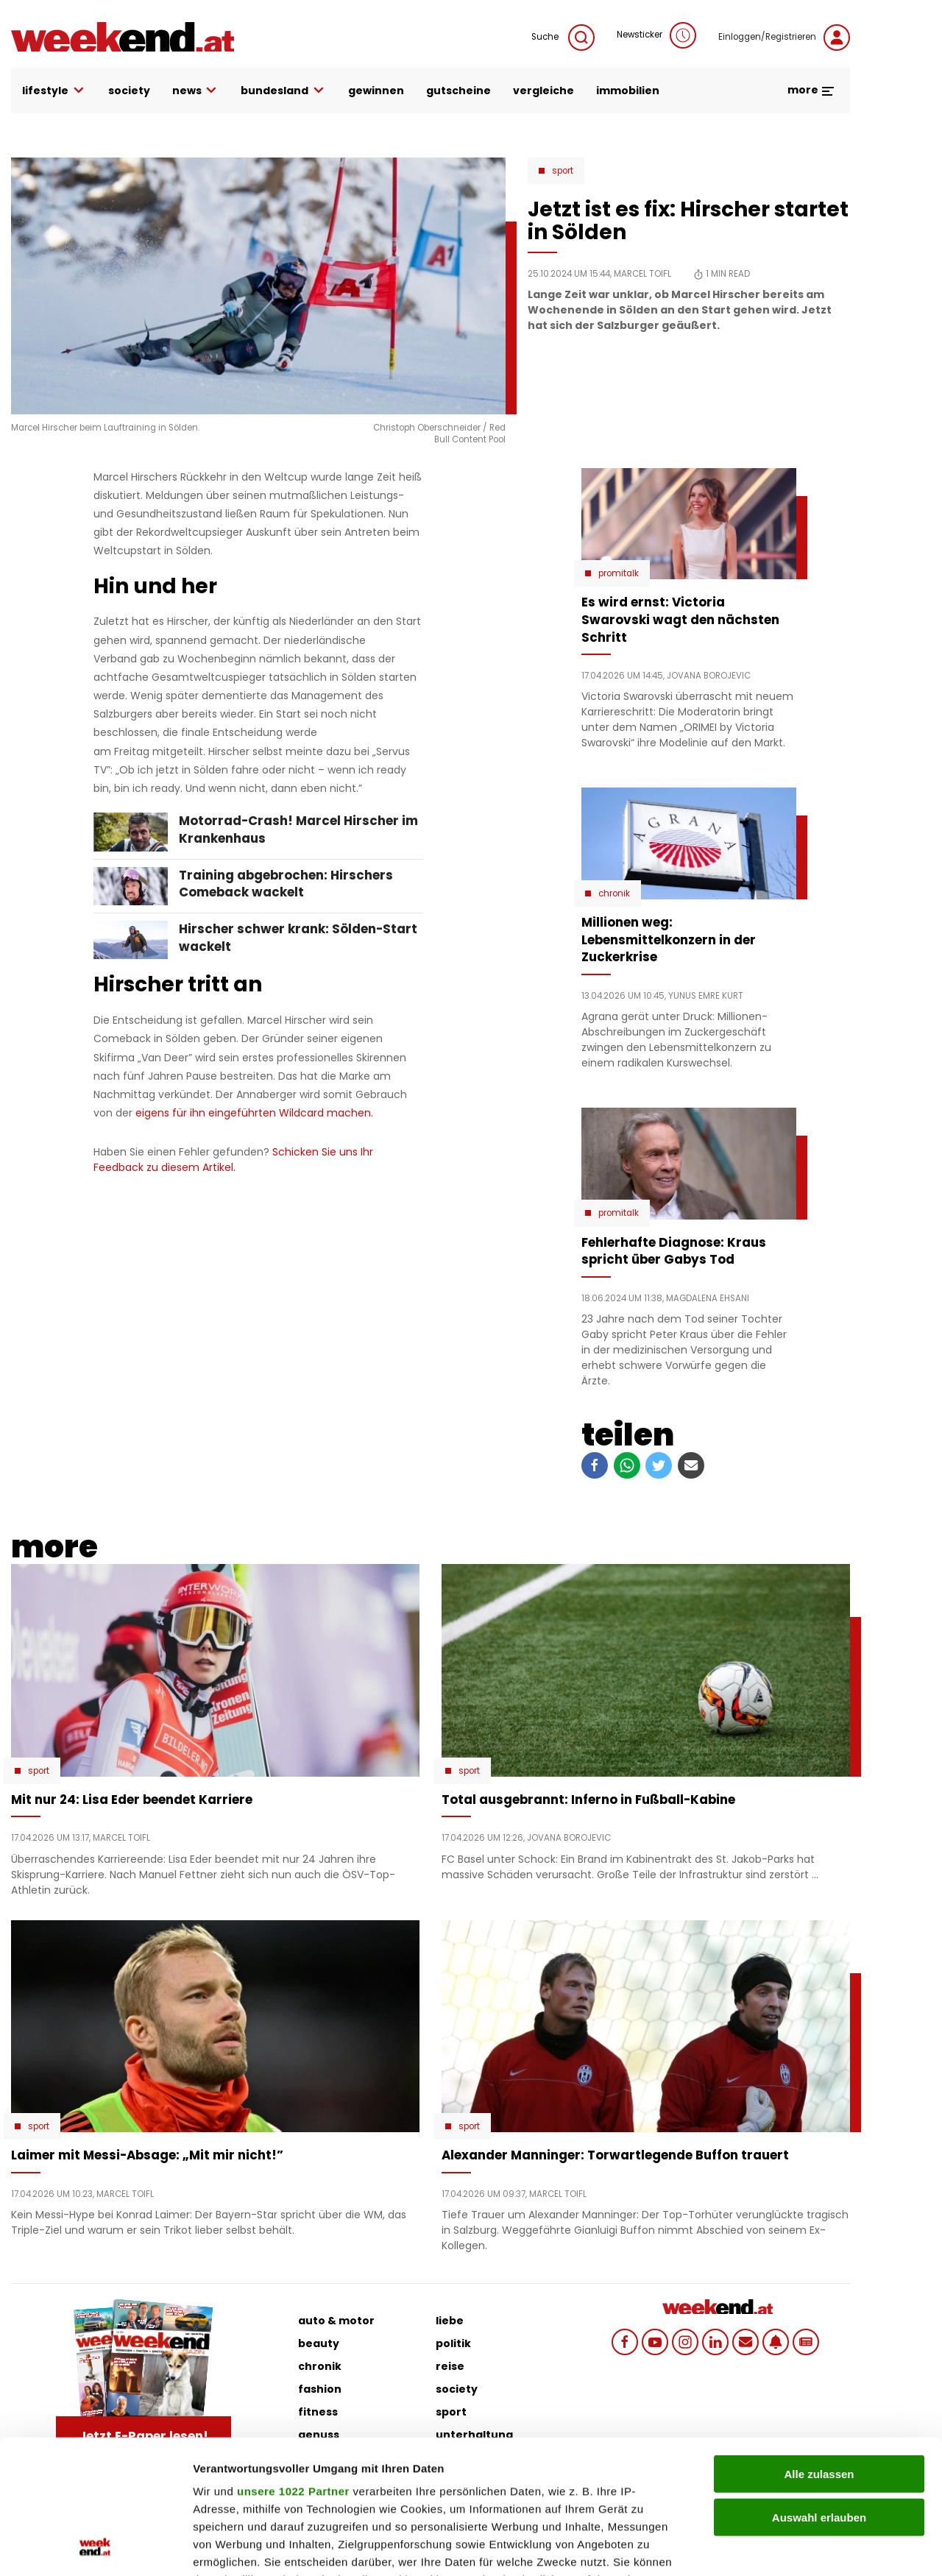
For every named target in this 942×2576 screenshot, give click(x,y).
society (129, 90)
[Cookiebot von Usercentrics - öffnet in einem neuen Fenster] (95, 2547)
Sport (562, 171)
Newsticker (656, 35)
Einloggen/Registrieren (784, 37)
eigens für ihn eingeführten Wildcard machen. (252, 1112)
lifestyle (54, 91)
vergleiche (543, 90)
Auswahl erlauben (819, 2391)
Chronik (614, 893)
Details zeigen (783, 2547)
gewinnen (376, 90)
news (195, 91)
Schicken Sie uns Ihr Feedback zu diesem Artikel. (233, 1159)
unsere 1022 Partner (293, 2366)
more (811, 89)
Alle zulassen (819, 2349)
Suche (563, 37)
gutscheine (458, 90)
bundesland (283, 91)
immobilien (627, 90)
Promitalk (618, 573)
